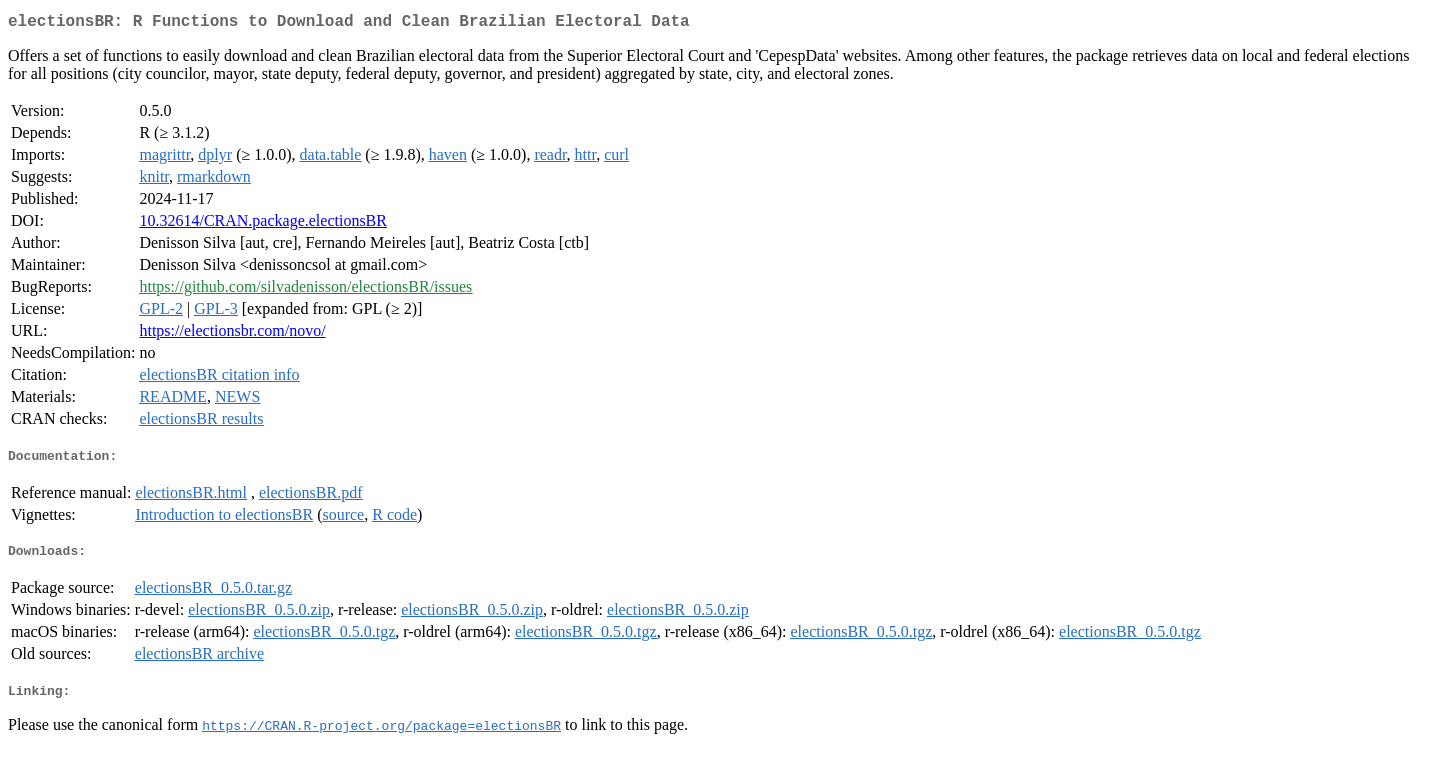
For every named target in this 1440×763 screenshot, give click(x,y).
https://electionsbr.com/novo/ (232, 334)
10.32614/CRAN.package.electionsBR (263, 224)
